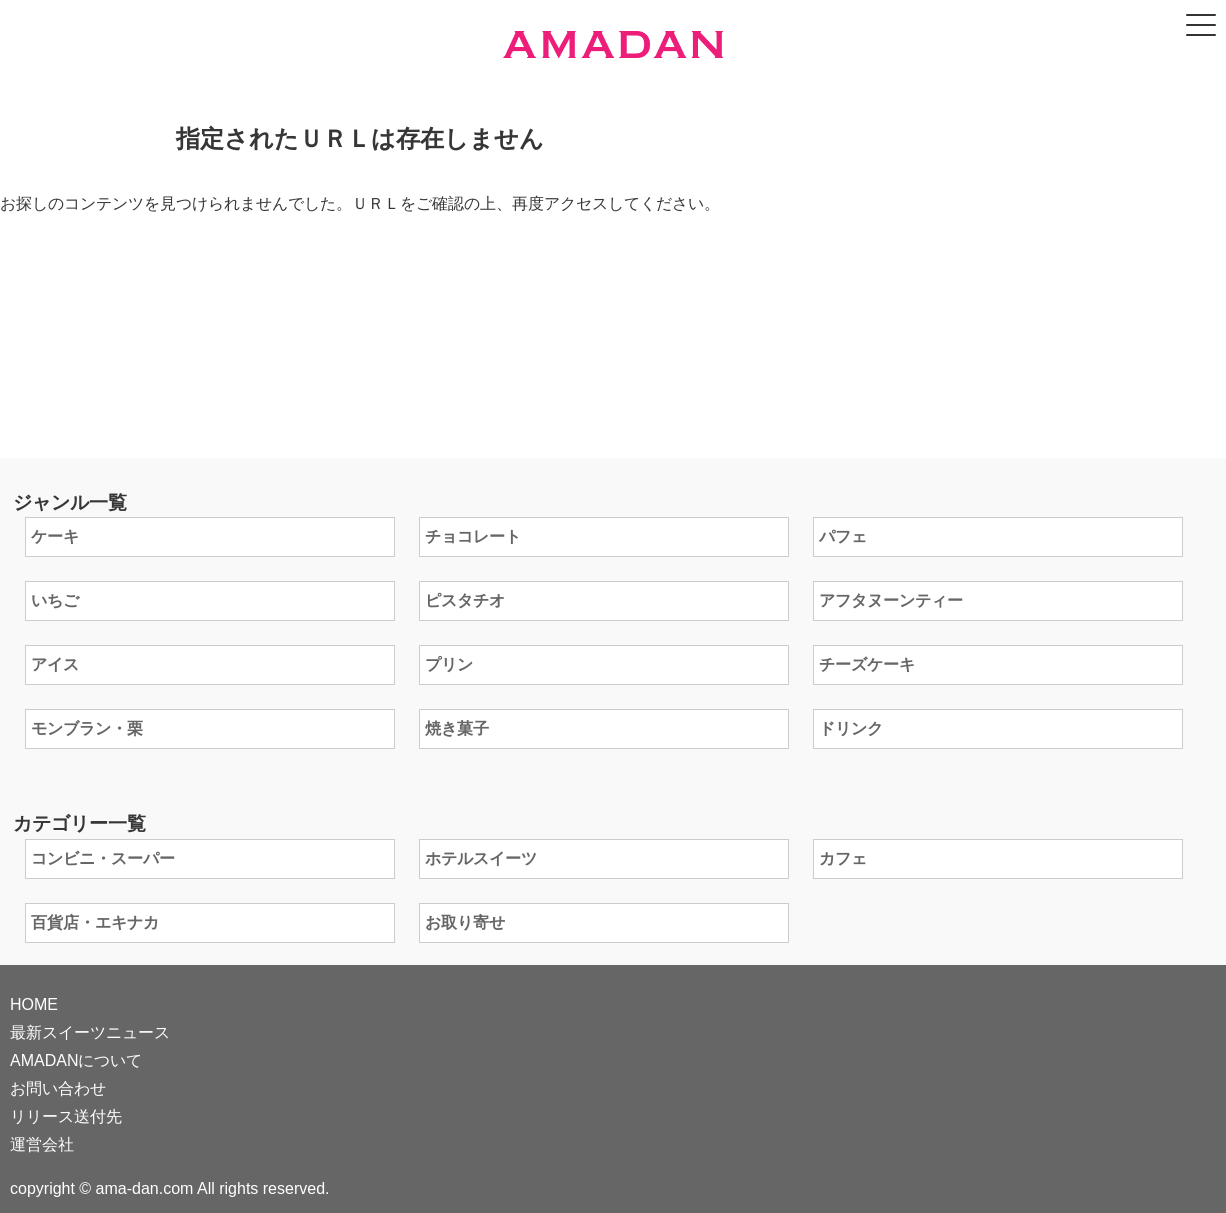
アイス (55, 664)
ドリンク (851, 728)
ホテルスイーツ (481, 858)
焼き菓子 (457, 728)
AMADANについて (76, 1060)
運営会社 (42, 1144)
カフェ (843, 858)
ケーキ (55, 536)
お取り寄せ (465, 922)
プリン (449, 664)
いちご (55, 600)
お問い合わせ (58, 1088)
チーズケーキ (867, 664)
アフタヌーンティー (891, 600)
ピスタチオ (465, 600)
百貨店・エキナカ (95, 922)
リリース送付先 (66, 1116)
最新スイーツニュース (90, 1032)
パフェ (843, 536)
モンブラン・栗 (87, 728)
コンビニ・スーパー (103, 858)
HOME (34, 1004)
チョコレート (473, 536)
